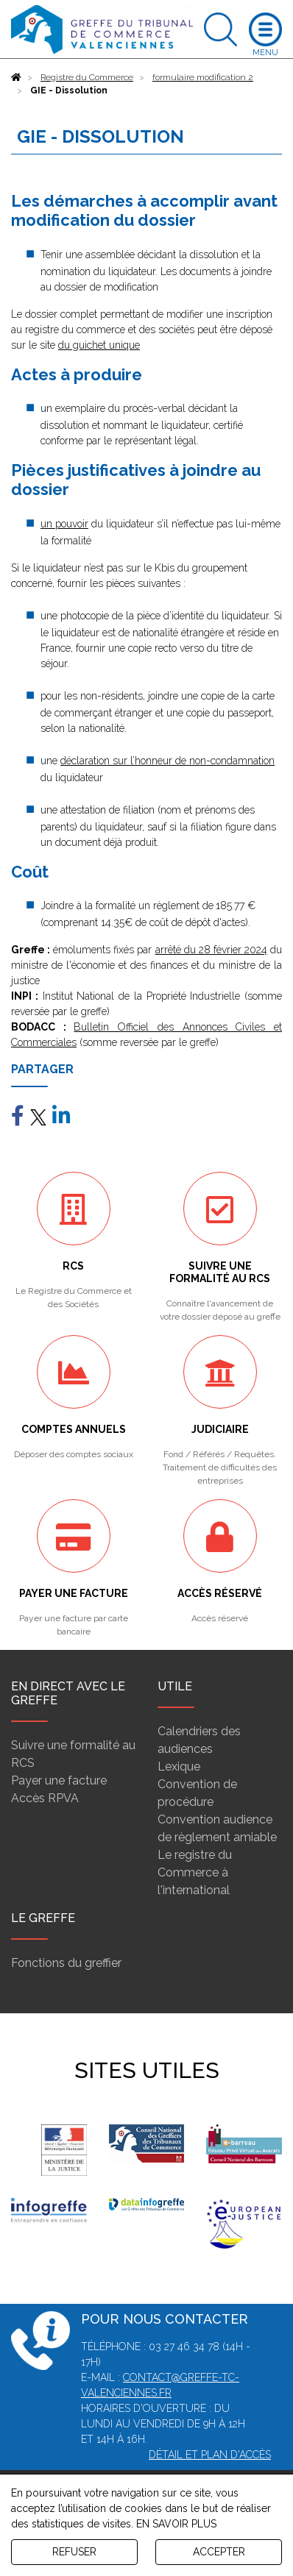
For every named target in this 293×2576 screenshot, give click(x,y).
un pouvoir (64, 524)
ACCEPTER (219, 2552)
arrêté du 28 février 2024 (211, 950)
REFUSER (74, 2552)
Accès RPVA (45, 1798)
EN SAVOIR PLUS (176, 2524)
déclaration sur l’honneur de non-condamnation (167, 760)
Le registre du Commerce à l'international (195, 1872)
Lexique (179, 1766)
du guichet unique (99, 345)
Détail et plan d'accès (210, 2455)
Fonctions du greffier (66, 1963)
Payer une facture (59, 1780)
